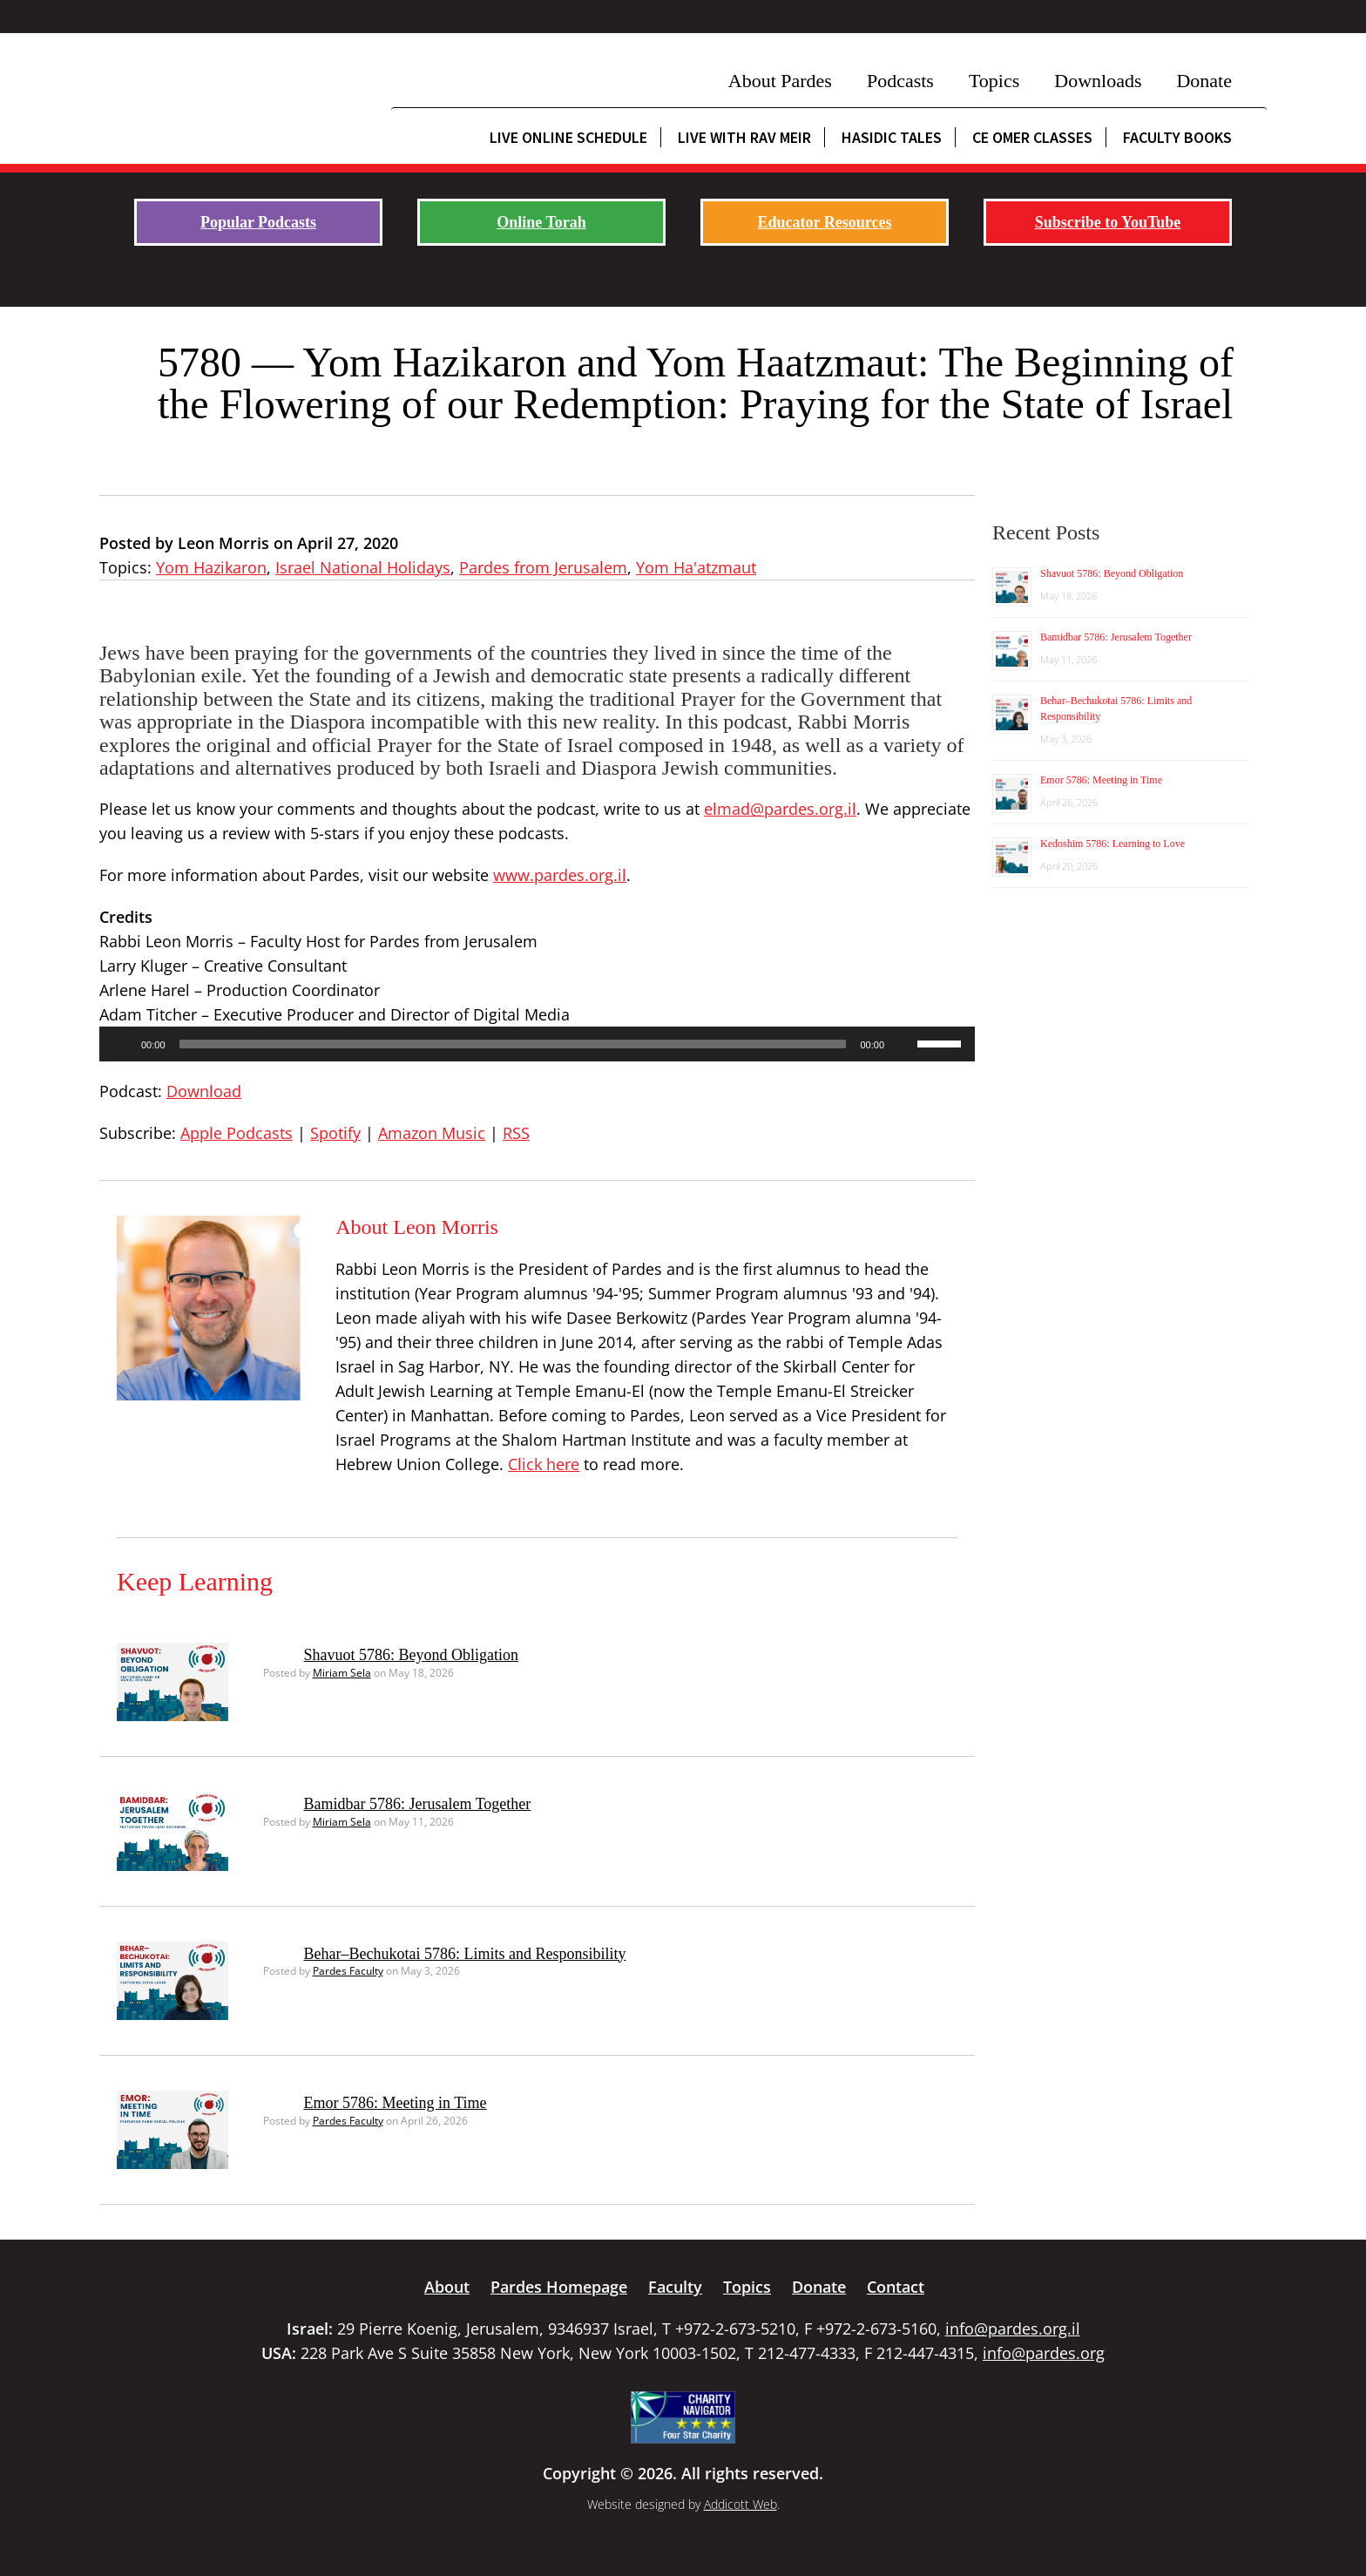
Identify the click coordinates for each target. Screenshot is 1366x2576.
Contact (895, 2286)
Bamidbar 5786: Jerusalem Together (417, 1804)
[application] (537, 1044)
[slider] (513, 1044)
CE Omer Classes (1032, 137)
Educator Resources (825, 222)
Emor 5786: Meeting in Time (395, 2103)
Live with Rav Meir (744, 137)
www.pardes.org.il (559, 874)
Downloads (1097, 81)
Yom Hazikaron (211, 567)
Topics (994, 81)
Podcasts (900, 81)
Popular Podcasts (258, 222)
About (447, 2286)
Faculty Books (1177, 137)
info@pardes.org (1044, 2352)
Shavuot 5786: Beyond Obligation (411, 1655)
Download (203, 1091)
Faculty (675, 2286)
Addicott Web (740, 2504)
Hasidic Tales (892, 137)
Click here (543, 1464)
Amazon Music (431, 1132)
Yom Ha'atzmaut (696, 567)
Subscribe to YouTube (1108, 222)
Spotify (335, 1132)
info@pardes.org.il (1012, 2328)
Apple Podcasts (236, 1132)
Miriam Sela (342, 1672)
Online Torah (541, 222)
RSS (516, 1132)
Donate (1204, 81)
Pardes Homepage (558, 2286)
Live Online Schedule (568, 137)
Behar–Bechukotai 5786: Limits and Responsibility (465, 1954)
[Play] (122, 1044)
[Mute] (903, 1044)
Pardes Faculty (348, 1970)
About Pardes (780, 81)
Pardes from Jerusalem (543, 567)
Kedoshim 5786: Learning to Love (1112, 843)
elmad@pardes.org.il (780, 808)
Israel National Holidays (362, 567)
